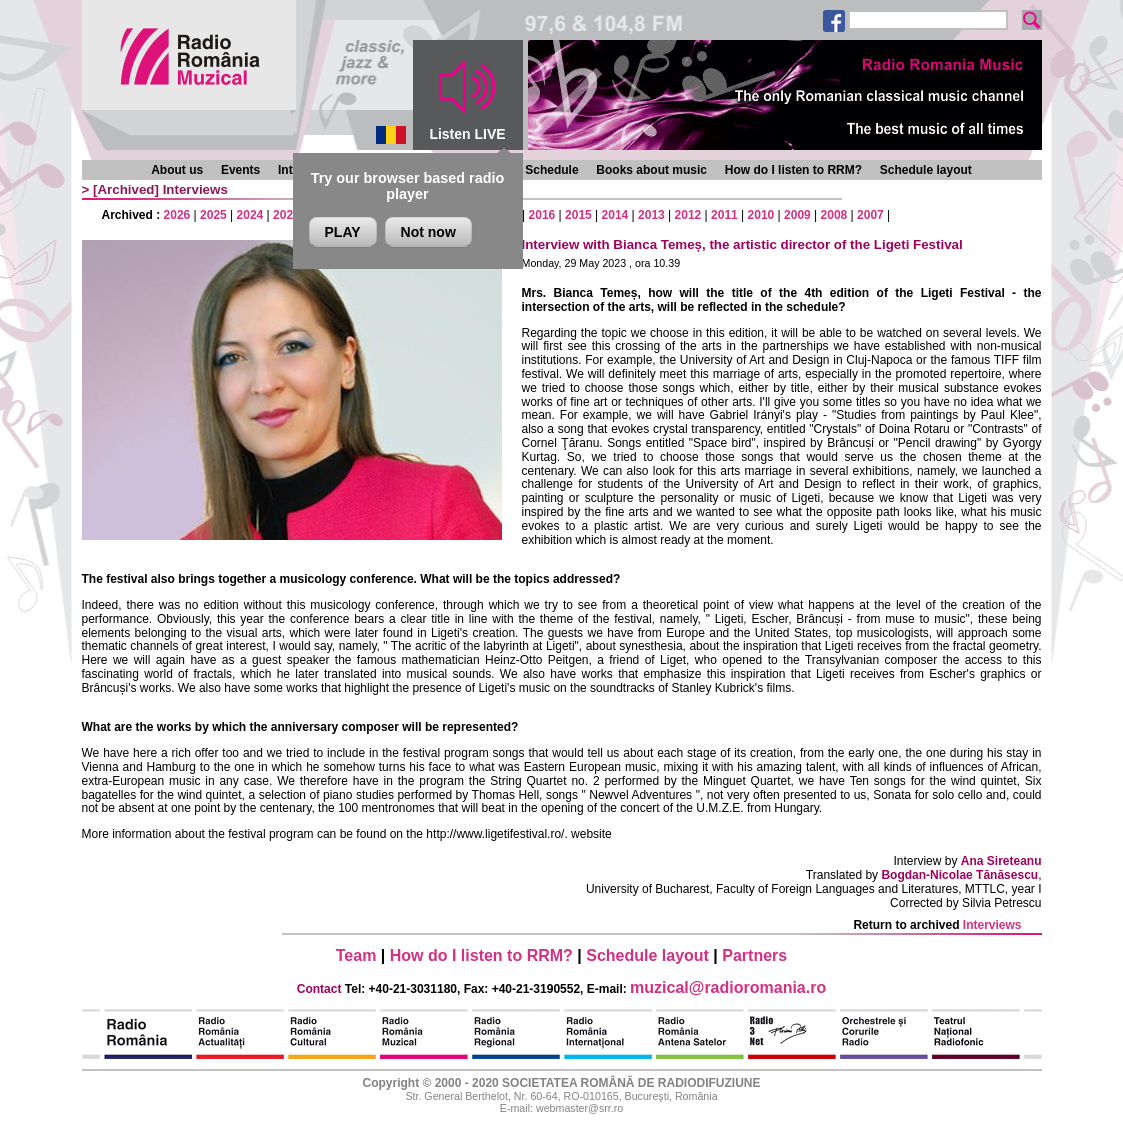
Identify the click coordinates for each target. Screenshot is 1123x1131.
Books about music (651, 170)
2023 (286, 215)
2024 (250, 215)
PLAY (343, 232)
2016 (542, 215)
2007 (870, 215)
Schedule (551, 170)
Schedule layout (926, 170)
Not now (428, 232)
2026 (177, 215)
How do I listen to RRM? (793, 170)
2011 (724, 215)
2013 (651, 215)
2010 (761, 215)
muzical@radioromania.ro (728, 987)
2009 (797, 215)
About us (177, 170)
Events (240, 170)
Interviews (195, 189)
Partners (754, 955)
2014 (615, 215)
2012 (688, 215)
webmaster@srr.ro (579, 1108)
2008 (834, 215)
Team (356, 955)
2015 (578, 215)
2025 (213, 215)
